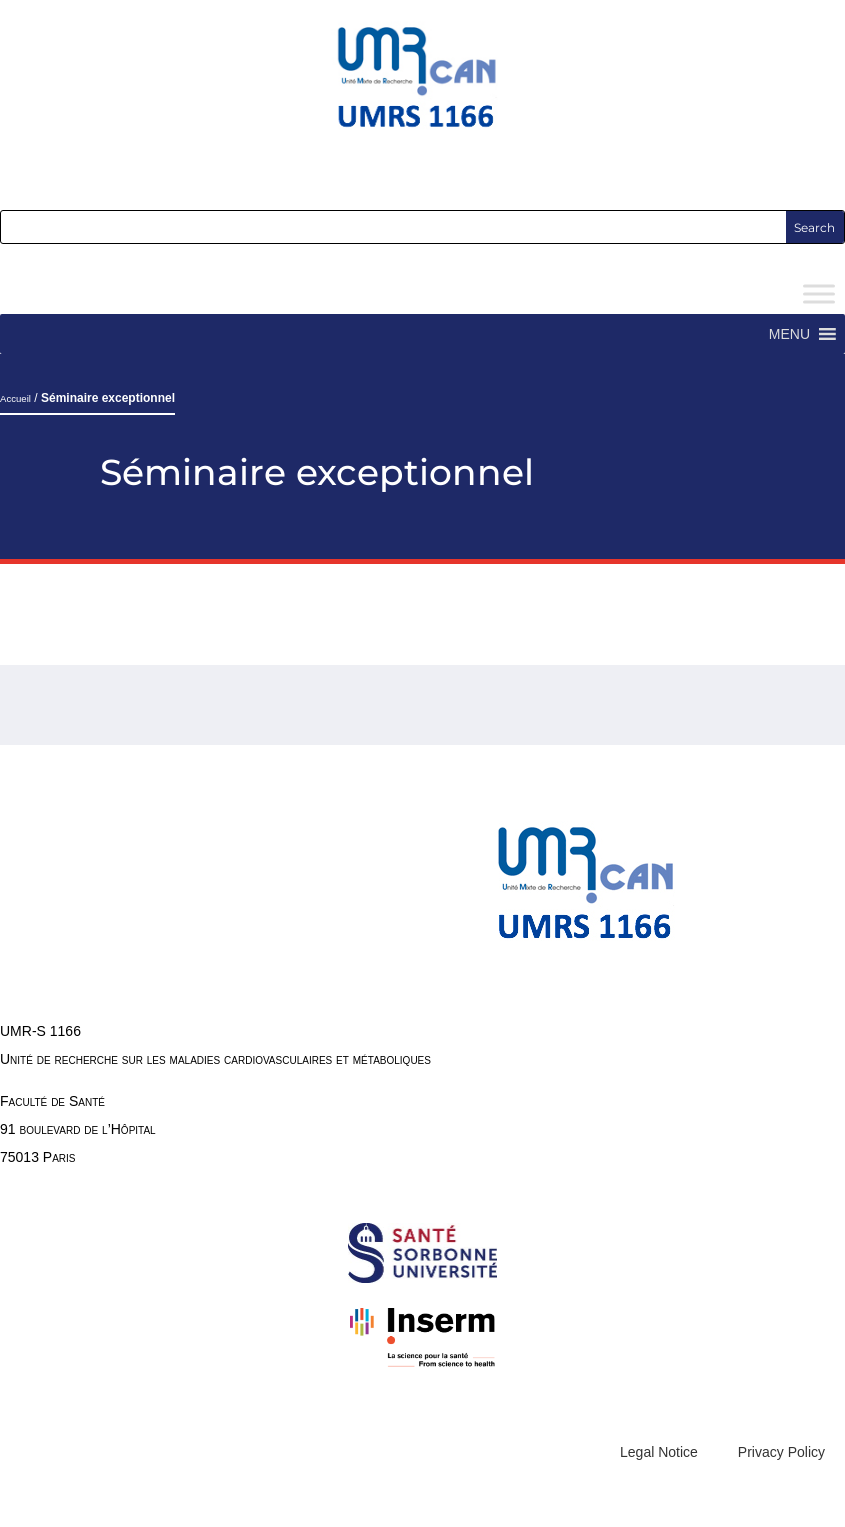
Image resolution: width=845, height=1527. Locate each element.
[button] (789, 334)
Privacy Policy (781, 1452)
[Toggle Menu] (819, 294)
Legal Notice (659, 1452)
